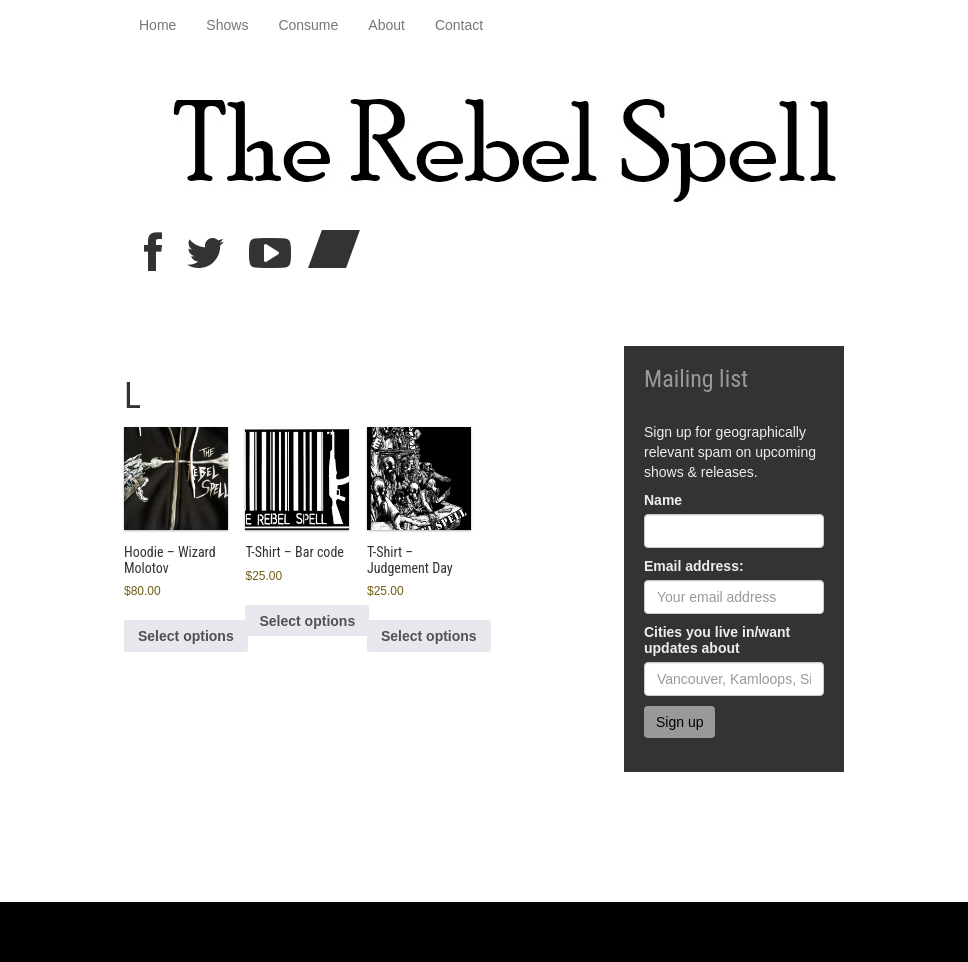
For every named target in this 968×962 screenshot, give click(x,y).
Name (663, 500)
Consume (308, 25)
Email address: (694, 566)
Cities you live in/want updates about (717, 640)
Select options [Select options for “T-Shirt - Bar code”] (307, 621)
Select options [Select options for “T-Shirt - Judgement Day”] (429, 636)
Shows (227, 25)
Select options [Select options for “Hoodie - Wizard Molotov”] (186, 636)
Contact (459, 25)
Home (157, 25)
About (386, 25)
